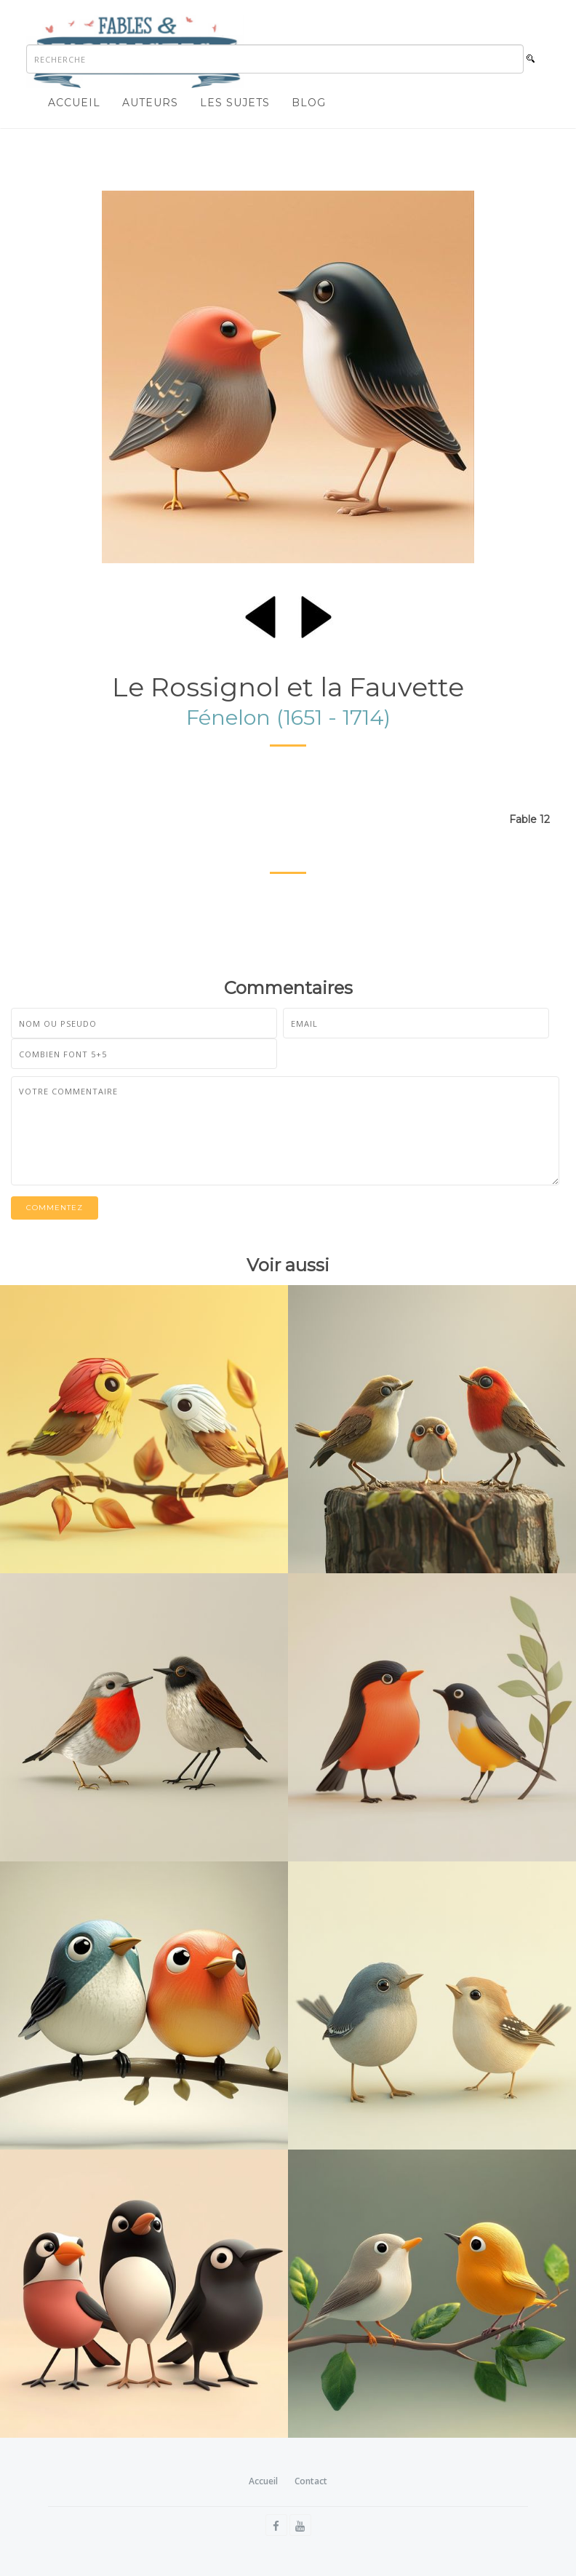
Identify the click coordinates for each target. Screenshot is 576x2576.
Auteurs (150, 102)
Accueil (74, 102)
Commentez (54, 1207)
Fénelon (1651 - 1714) (288, 717)
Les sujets (235, 102)
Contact (311, 2481)
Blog (309, 102)
